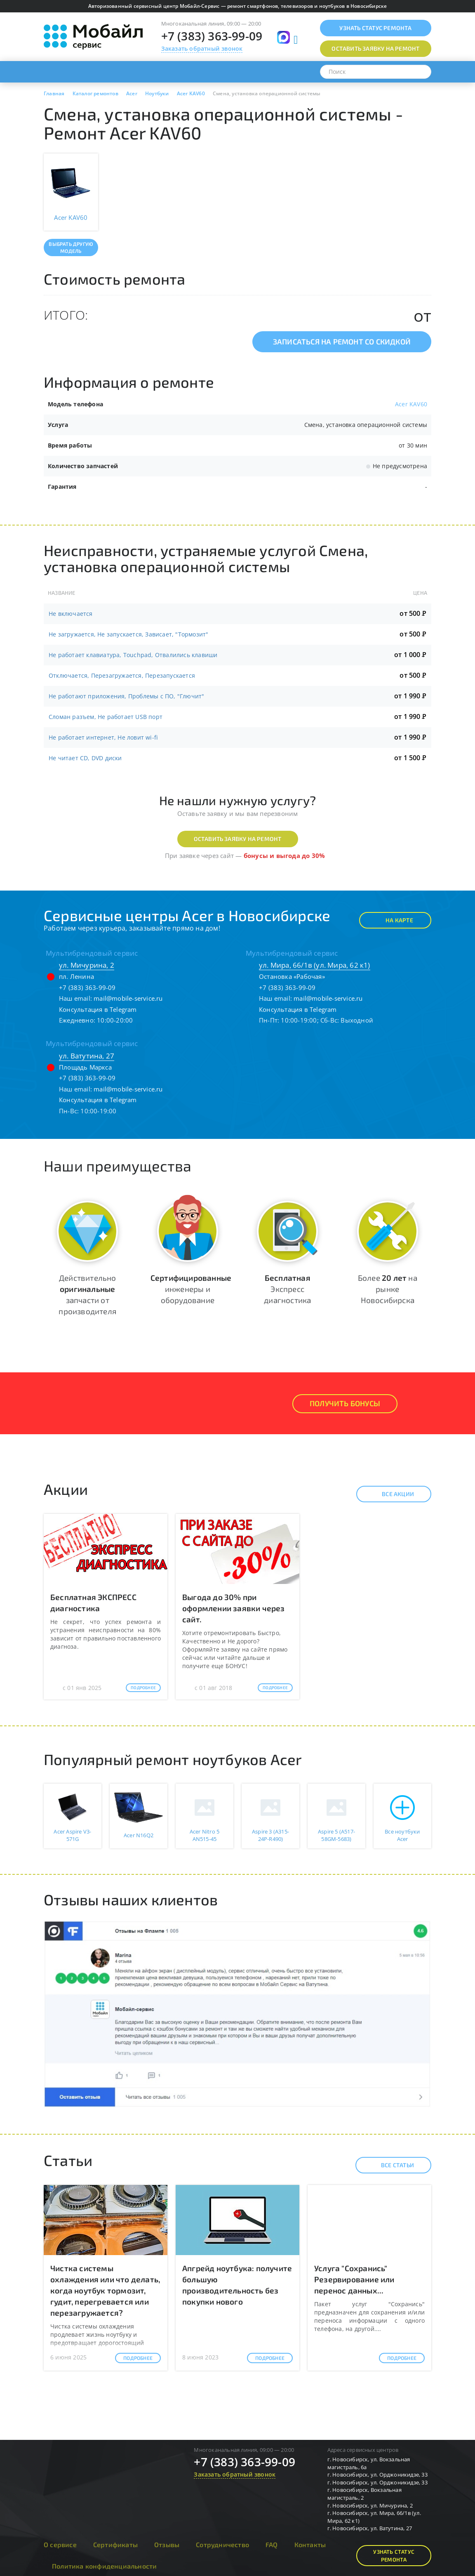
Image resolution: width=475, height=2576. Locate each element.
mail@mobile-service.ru (128, 998)
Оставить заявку (375, 48)
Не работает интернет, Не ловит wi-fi (103, 737)
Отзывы (166, 2544)
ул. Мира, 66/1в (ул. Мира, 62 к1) (314, 965)
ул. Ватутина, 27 (86, 1056)
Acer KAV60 (411, 404)
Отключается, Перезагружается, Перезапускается (122, 675)
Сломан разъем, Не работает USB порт (105, 717)
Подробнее (143, 1687)
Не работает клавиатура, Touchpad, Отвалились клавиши (133, 655)
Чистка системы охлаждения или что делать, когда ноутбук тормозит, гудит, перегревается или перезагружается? (105, 2290)
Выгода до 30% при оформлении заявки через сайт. (233, 1608)
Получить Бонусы (345, 1403)
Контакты (310, 2544)
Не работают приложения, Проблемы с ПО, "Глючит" (126, 696)
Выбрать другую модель (71, 247)
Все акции (390, 1494)
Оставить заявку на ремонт (238, 838)
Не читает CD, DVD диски (85, 758)
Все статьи (390, 2165)
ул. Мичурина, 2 (86, 965)
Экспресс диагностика (287, 1289)
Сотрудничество (222, 2544)
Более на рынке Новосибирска (387, 1289)
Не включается (71, 613)
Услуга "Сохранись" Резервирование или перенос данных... (354, 2279)
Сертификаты (115, 2544)
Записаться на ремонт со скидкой (342, 341)
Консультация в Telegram (98, 1009)
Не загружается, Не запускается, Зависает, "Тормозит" (128, 634)
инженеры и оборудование (190, 1289)
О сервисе (60, 2544)
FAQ (272, 2544)
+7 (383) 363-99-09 (212, 36)
